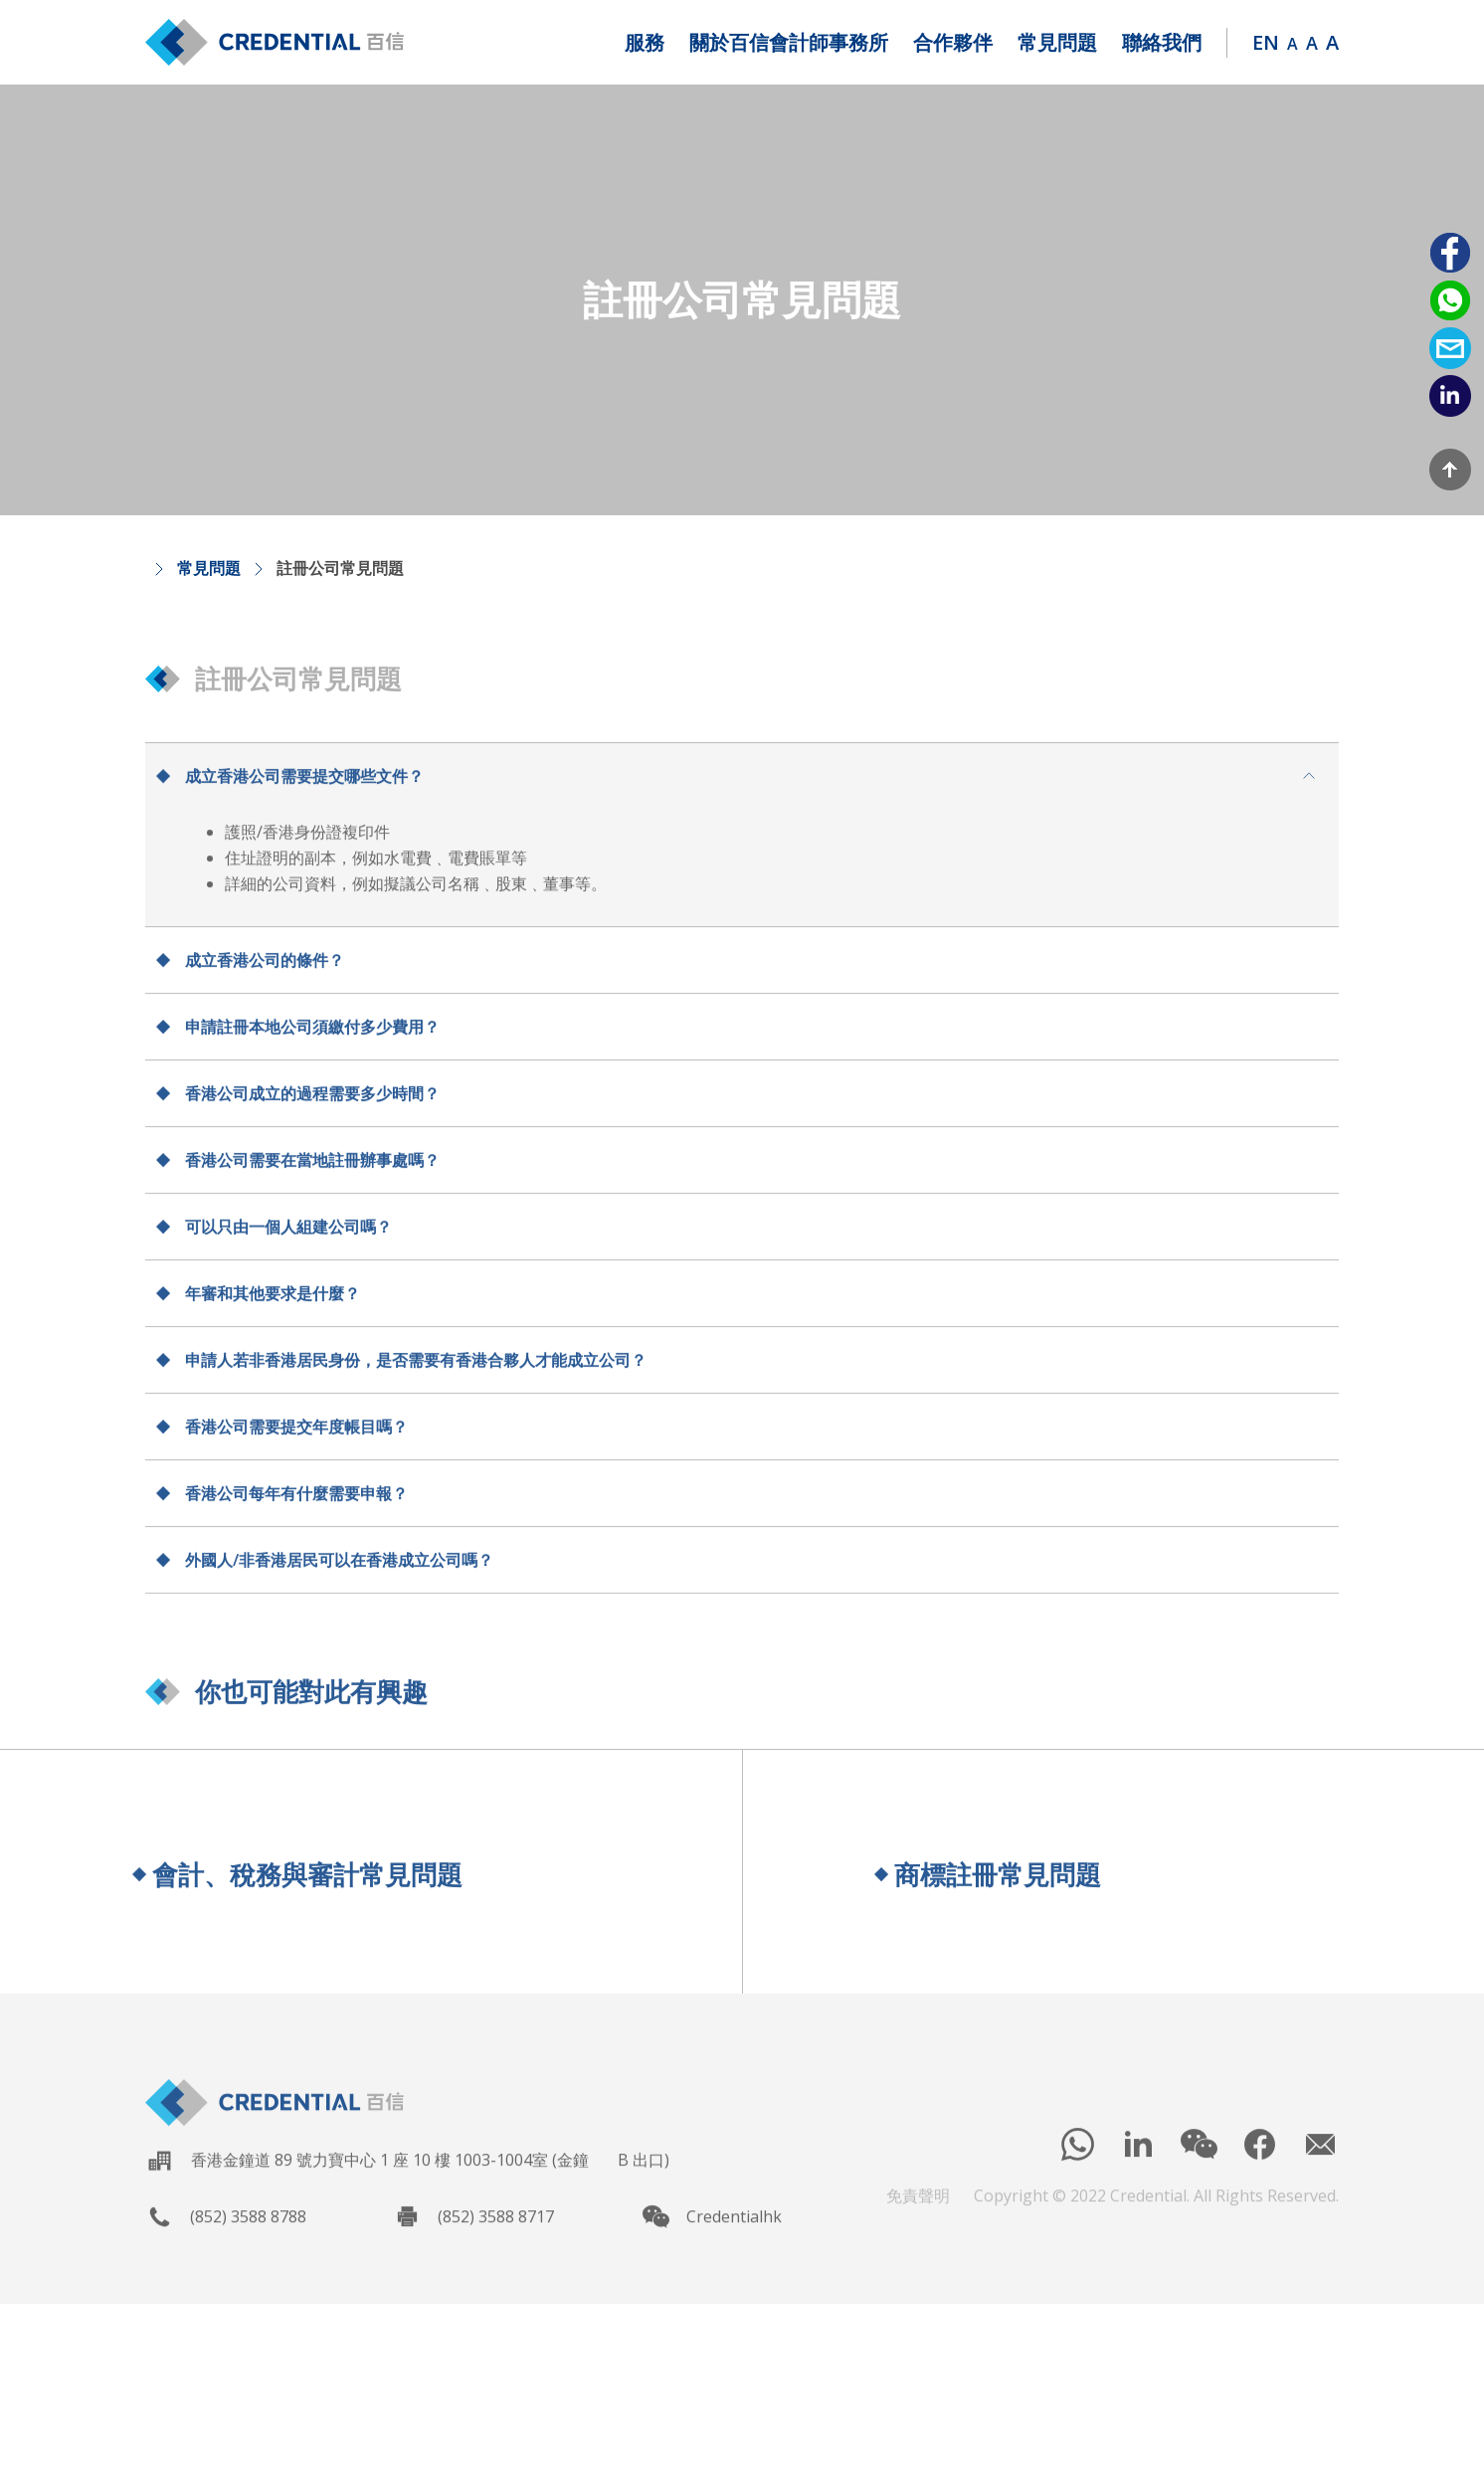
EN (1265, 42)
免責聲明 (918, 2210)
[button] (644, 43)
